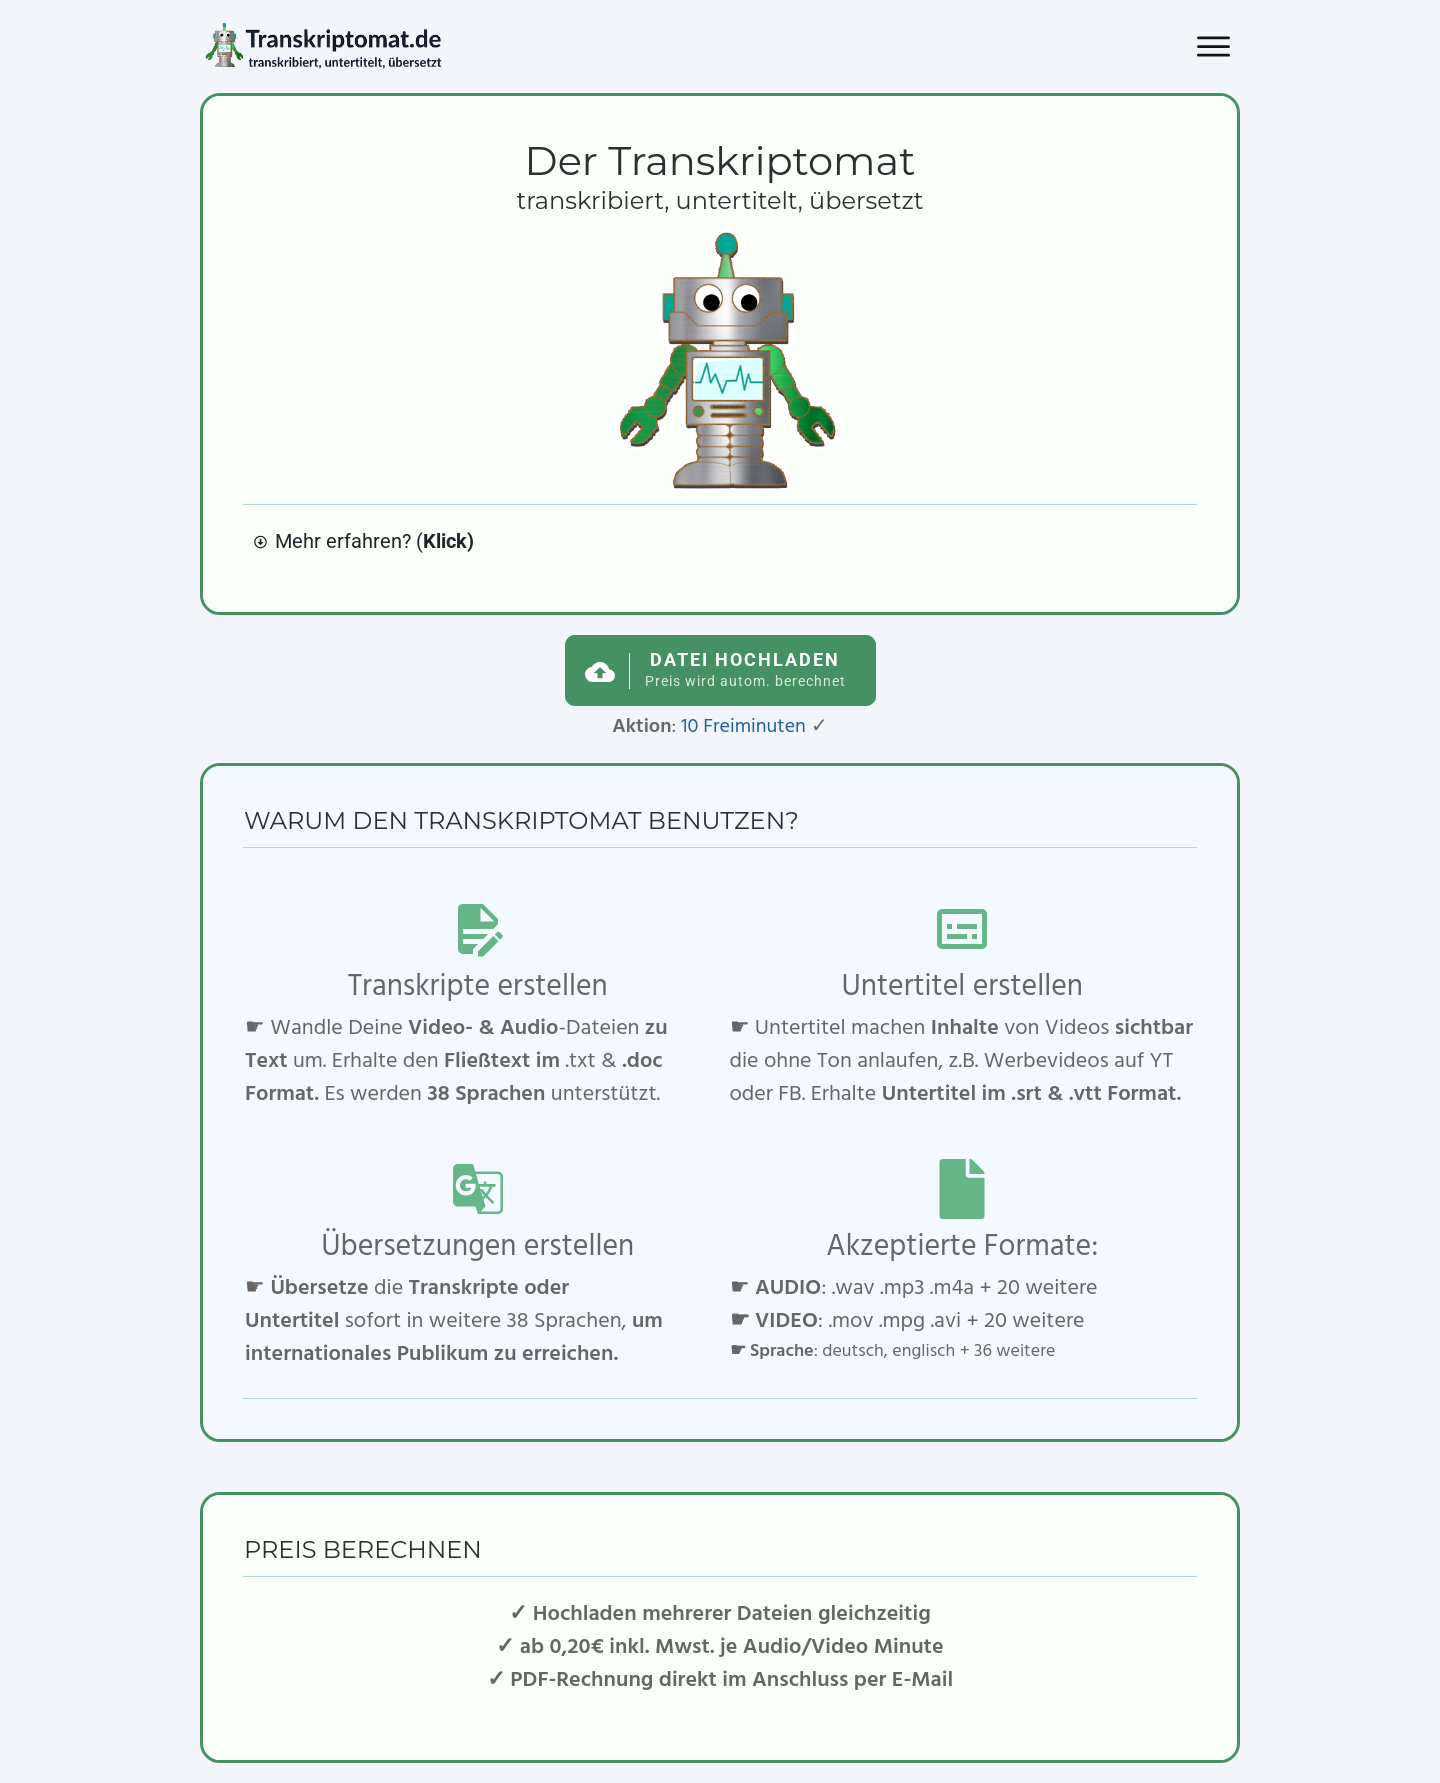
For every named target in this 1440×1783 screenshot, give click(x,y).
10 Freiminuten (743, 727)
